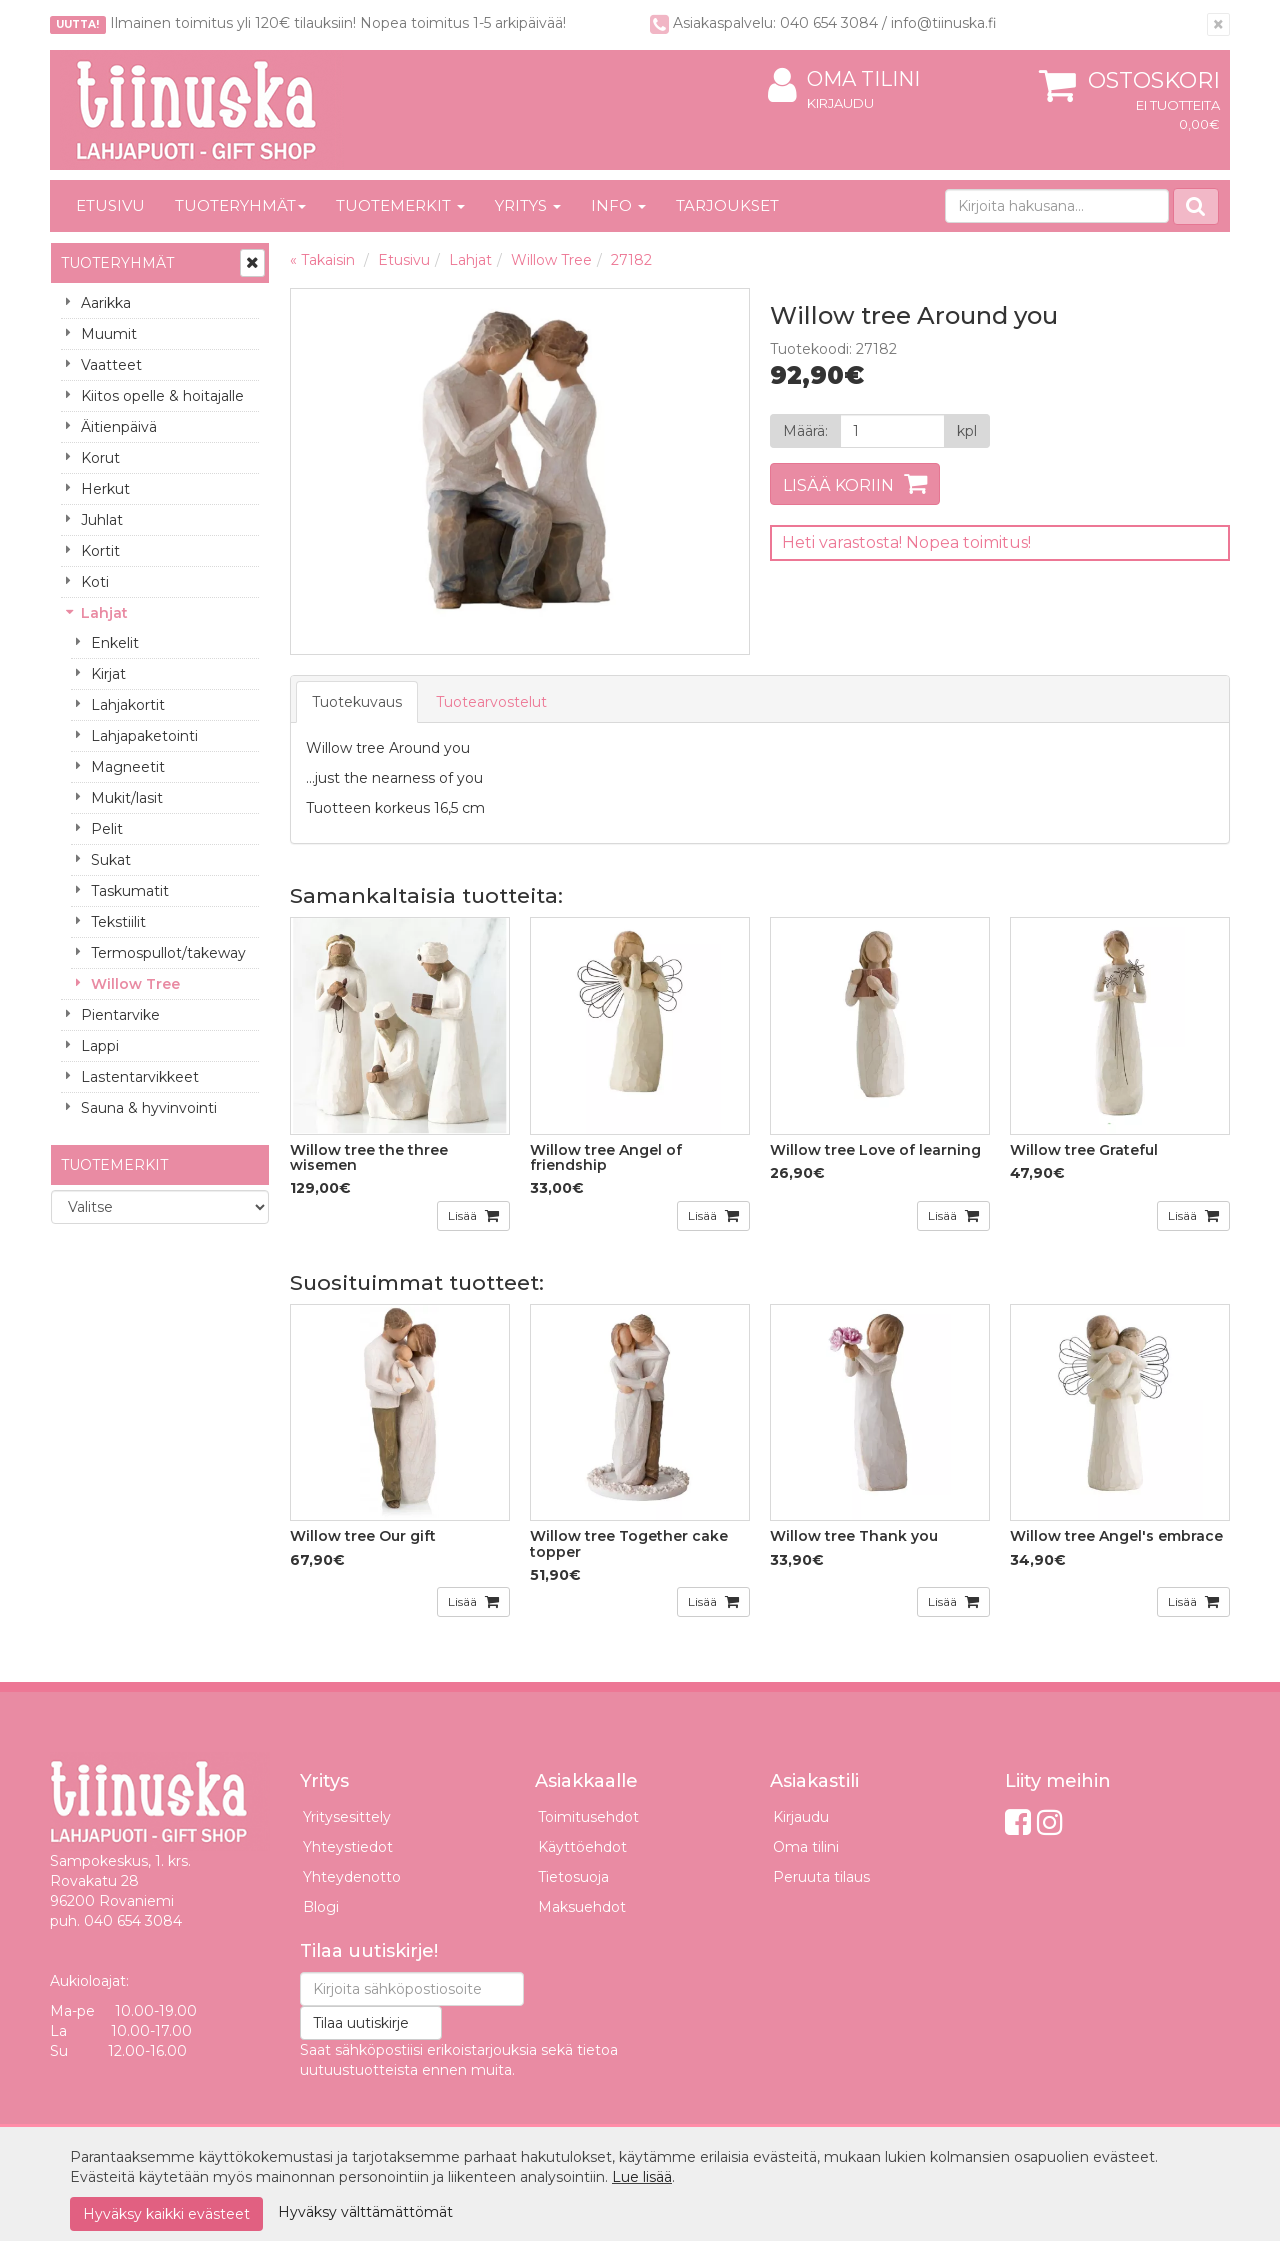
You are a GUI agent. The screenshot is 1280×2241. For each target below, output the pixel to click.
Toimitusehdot (588, 1817)
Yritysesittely (347, 1817)
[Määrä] (892, 431)
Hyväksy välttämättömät (365, 2212)
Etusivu (110, 205)
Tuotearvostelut (491, 702)
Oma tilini (844, 79)
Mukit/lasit (127, 798)
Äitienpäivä (119, 427)
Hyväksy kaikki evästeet (166, 2214)
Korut (100, 458)
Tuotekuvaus (357, 702)
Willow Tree (135, 984)
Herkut (105, 489)
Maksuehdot (582, 1907)
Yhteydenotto (352, 1877)
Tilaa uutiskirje (361, 2023)
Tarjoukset (727, 205)
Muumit (109, 334)
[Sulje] (1218, 24)
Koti (95, 582)
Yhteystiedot (348, 1847)
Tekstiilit (118, 922)
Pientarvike (120, 1015)
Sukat (111, 860)
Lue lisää (642, 2177)
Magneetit (128, 767)
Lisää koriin (838, 485)
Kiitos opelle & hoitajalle (162, 396)
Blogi (321, 1907)
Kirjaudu (840, 103)
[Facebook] (1018, 1822)
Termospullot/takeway (168, 953)
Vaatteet (111, 365)
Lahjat (104, 613)
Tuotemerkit (400, 205)
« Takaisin (322, 260)
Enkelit (115, 643)
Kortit (100, 551)
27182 (631, 260)
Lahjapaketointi (144, 736)
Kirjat (108, 674)
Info (618, 205)
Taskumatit (130, 891)
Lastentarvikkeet (140, 1077)
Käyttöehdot (582, 1847)
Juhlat (102, 520)
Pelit (107, 829)
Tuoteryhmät (240, 205)
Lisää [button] (464, 1215)
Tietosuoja (573, 1877)
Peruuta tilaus (821, 1877)
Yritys (528, 205)
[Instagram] (1050, 1822)
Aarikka (106, 303)
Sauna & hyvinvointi (149, 1108)
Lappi (100, 1046)
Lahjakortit (128, 705)
